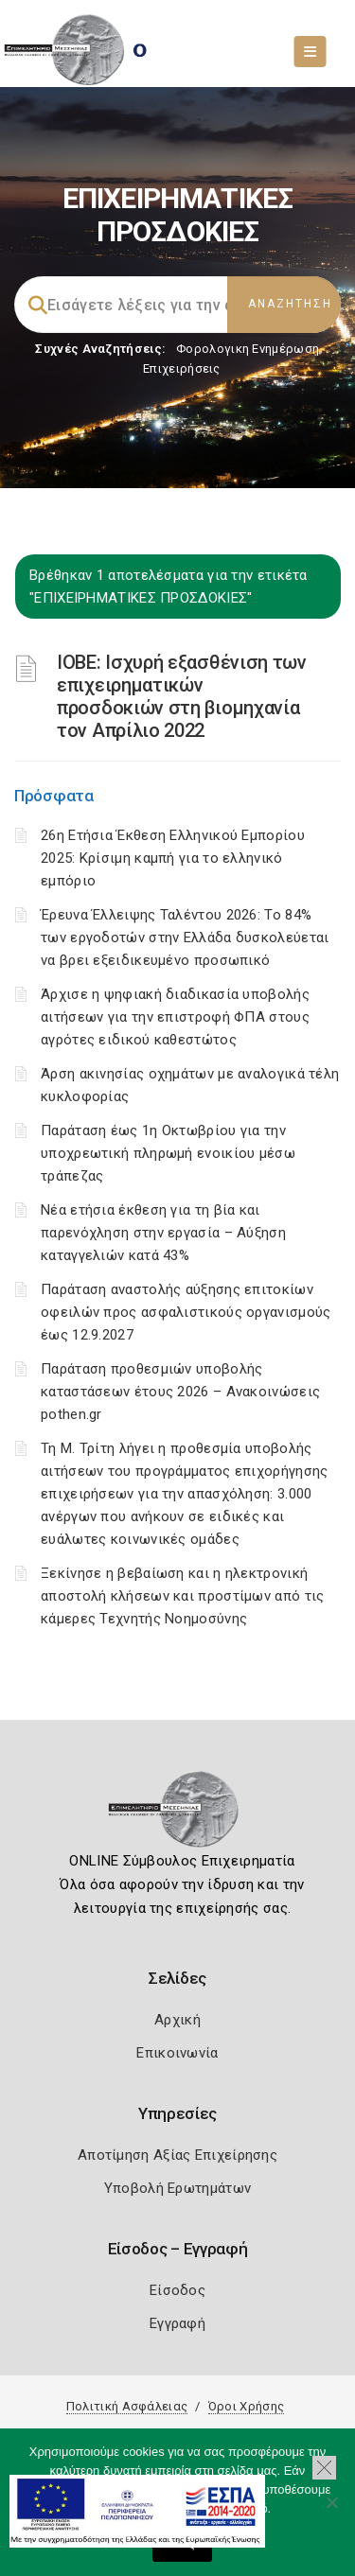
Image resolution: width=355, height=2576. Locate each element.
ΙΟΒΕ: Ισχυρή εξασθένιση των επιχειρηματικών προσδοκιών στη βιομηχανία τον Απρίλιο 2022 (182, 696)
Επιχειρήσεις (182, 368)
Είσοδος (177, 2290)
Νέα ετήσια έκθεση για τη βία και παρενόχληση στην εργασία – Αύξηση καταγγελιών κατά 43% (163, 1232)
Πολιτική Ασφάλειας (126, 2406)
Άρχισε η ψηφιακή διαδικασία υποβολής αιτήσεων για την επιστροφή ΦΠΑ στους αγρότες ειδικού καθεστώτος (175, 1017)
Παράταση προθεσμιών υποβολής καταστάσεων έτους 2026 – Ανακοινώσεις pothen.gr (180, 1391)
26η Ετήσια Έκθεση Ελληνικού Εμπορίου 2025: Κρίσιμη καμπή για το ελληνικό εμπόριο (173, 858)
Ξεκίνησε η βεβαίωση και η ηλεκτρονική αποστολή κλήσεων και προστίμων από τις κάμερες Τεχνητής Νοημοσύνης (182, 1596)
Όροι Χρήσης (246, 2406)
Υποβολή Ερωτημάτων (177, 2188)
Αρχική (177, 2019)
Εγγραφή (177, 2323)
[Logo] (177, 1815)
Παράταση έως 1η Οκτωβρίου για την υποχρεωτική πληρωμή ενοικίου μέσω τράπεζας (168, 1153)
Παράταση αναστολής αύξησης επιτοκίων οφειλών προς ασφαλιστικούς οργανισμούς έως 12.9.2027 (185, 1312)
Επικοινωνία (177, 2052)
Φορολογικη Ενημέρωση (247, 349)
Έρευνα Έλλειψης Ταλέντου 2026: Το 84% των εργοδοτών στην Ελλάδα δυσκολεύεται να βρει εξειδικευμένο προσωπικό (184, 937)
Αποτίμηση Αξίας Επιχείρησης (177, 2155)
